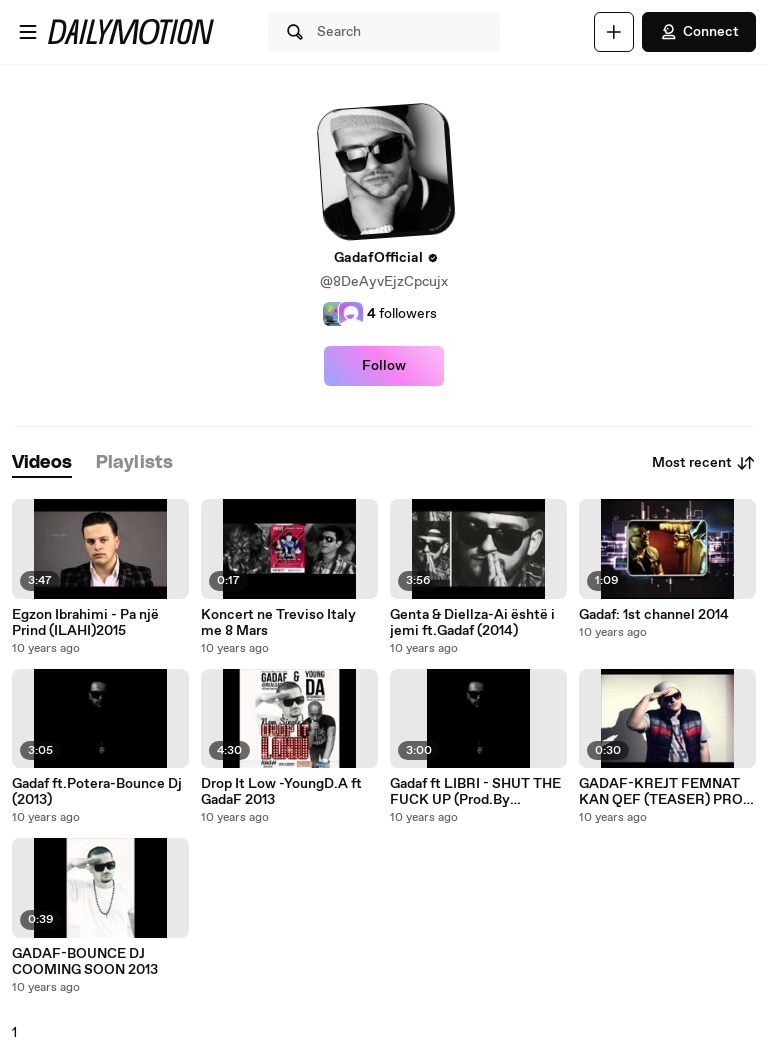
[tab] (42, 463)
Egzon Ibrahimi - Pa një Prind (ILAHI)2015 (85, 623)
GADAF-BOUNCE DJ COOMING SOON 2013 (85, 962)
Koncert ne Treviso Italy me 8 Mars (278, 623)
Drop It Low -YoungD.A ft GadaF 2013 (281, 792)
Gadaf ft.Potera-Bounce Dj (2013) (97, 792)
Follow (384, 366)
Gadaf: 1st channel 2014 (654, 615)
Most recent (704, 463)
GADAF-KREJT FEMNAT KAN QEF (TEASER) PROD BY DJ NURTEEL (666, 792)
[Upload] (614, 32)
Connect (699, 32)
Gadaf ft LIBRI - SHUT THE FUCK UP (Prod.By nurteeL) (475, 792)
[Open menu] (28, 32)
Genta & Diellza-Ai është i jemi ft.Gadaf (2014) (472, 623)
